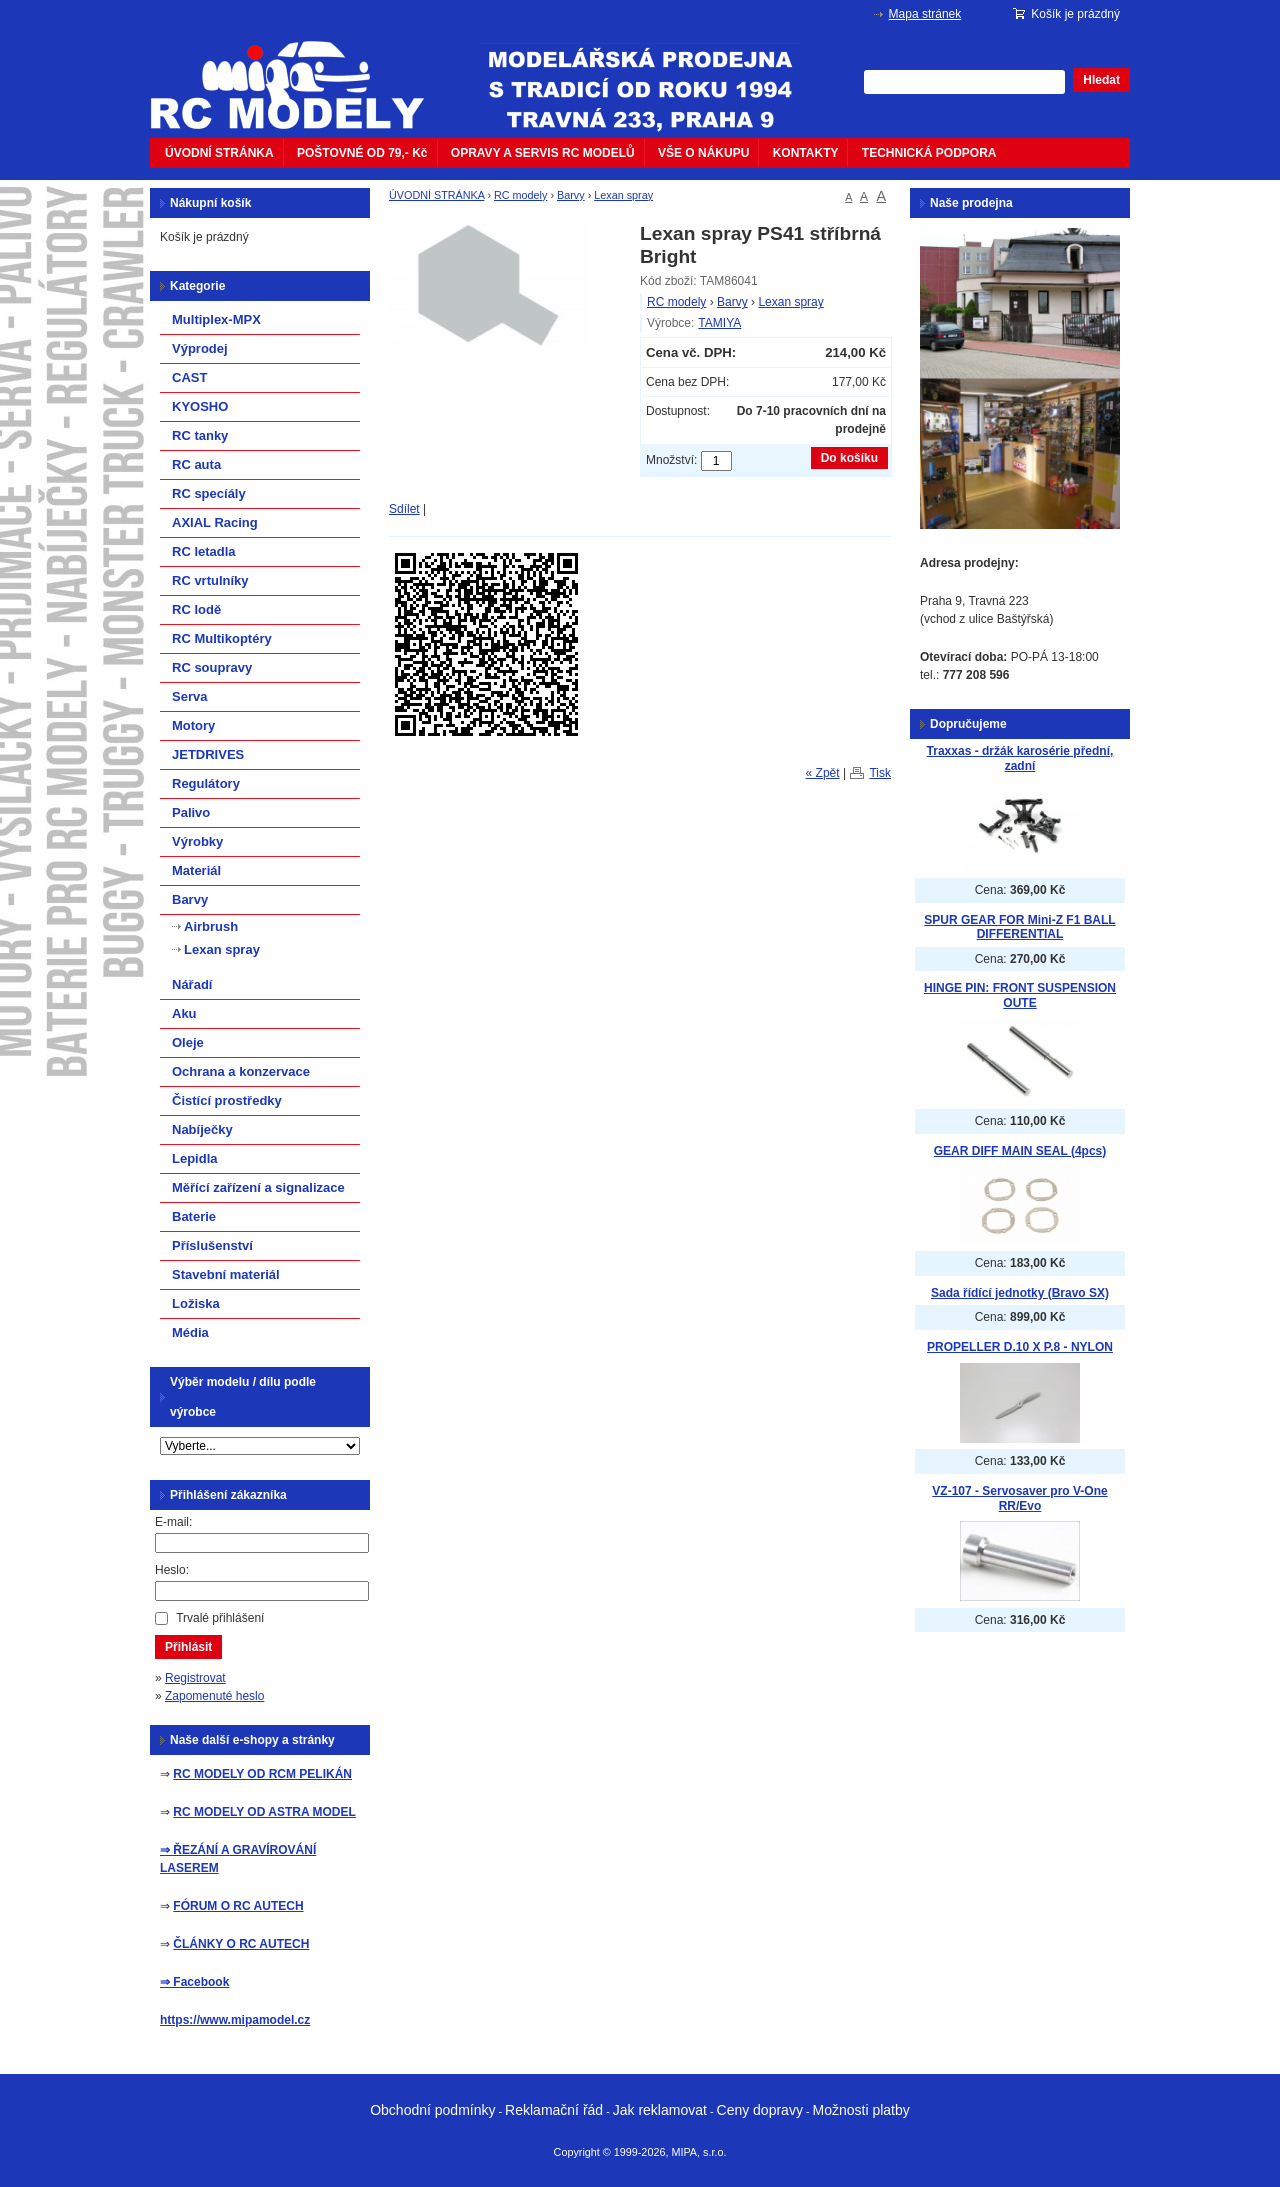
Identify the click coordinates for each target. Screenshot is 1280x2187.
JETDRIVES (208, 754)
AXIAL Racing (215, 522)
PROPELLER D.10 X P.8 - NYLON (1020, 1347)
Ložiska (196, 1303)
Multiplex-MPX (216, 319)
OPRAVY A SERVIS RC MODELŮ (543, 153)
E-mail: (173, 1522)
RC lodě (196, 609)
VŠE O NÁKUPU (703, 153)
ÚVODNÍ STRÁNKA (219, 153)
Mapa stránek (925, 14)
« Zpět (823, 773)
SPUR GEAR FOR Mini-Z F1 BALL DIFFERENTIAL (1019, 927)
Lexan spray (623, 195)
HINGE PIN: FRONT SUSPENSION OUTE (1020, 995)
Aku (184, 1013)
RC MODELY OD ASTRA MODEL (264, 1812)
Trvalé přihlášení (220, 1618)
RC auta (196, 464)
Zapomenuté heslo (214, 1696)
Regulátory (206, 783)
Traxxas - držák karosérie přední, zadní (1020, 758)
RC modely (520, 195)
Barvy (571, 195)
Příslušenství (212, 1245)
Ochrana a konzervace (241, 1071)
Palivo (191, 812)
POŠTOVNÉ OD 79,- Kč (362, 153)
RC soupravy (212, 667)
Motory (193, 725)
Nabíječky (202, 1129)
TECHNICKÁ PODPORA (929, 153)
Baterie (194, 1216)
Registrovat (195, 1678)
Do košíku (849, 458)
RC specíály (209, 493)
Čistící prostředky (227, 1100)
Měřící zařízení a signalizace (258, 1187)
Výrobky (197, 841)
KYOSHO (200, 406)
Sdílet (404, 509)
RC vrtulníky (210, 580)
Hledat (1101, 80)
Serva (189, 696)
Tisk (880, 773)
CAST (189, 377)
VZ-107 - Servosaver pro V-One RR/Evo (1019, 1498)
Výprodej (200, 348)
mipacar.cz (300, 73)
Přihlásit (188, 1647)
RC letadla (204, 551)
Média (190, 1332)
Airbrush (211, 926)
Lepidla (195, 1158)
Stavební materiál (226, 1274)
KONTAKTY (806, 153)
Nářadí (192, 984)
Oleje (188, 1042)
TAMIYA (719, 323)
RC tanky (200, 435)
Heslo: (172, 1570)
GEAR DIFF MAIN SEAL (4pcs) (1020, 1151)
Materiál (196, 870)
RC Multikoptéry (222, 638)
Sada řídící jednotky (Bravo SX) (1020, 1293)
